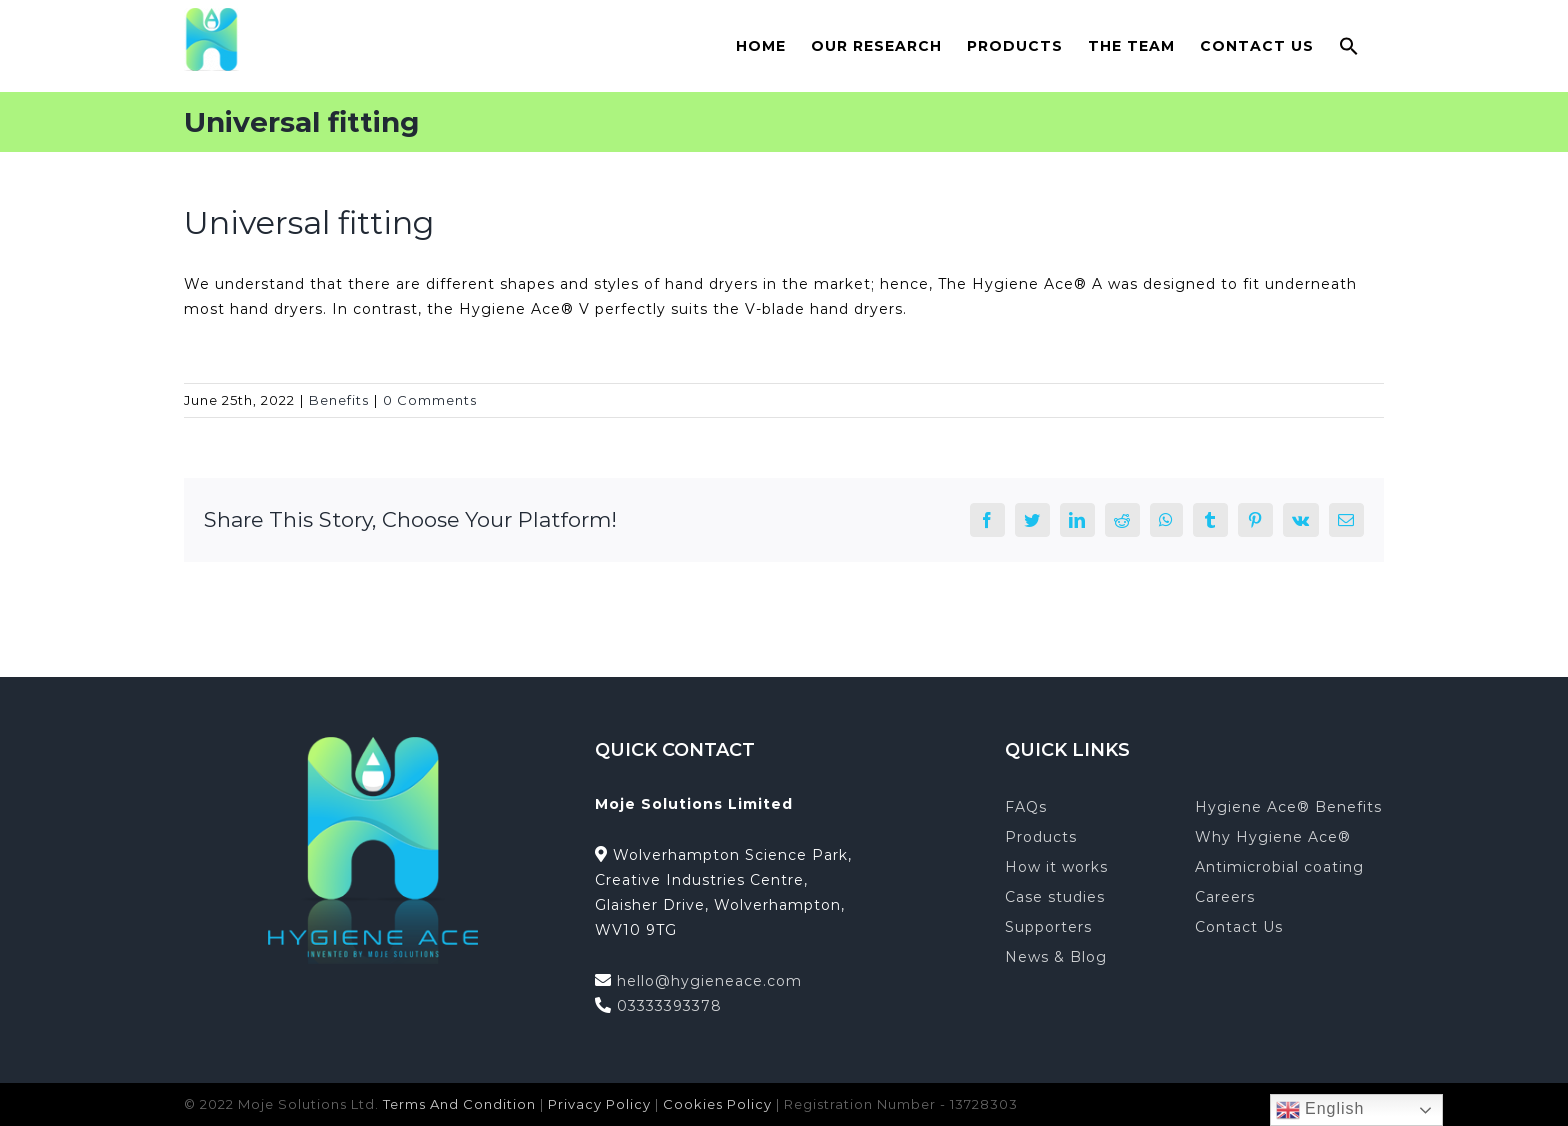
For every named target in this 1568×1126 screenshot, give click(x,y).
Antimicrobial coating (1279, 867)
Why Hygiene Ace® (1273, 837)
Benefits (339, 400)
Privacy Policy (599, 1104)
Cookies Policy (717, 1104)
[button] (1349, 45)
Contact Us (1239, 927)
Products (1041, 837)
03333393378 (669, 1006)
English (1320, 1110)
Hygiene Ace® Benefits (1288, 807)
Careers (1225, 897)
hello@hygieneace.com (709, 981)
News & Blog (1056, 957)
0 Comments (430, 400)
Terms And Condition (459, 1104)
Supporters (1048, 927)
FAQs (1026, 807)
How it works (1056, 867)
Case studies (1055, 897)
